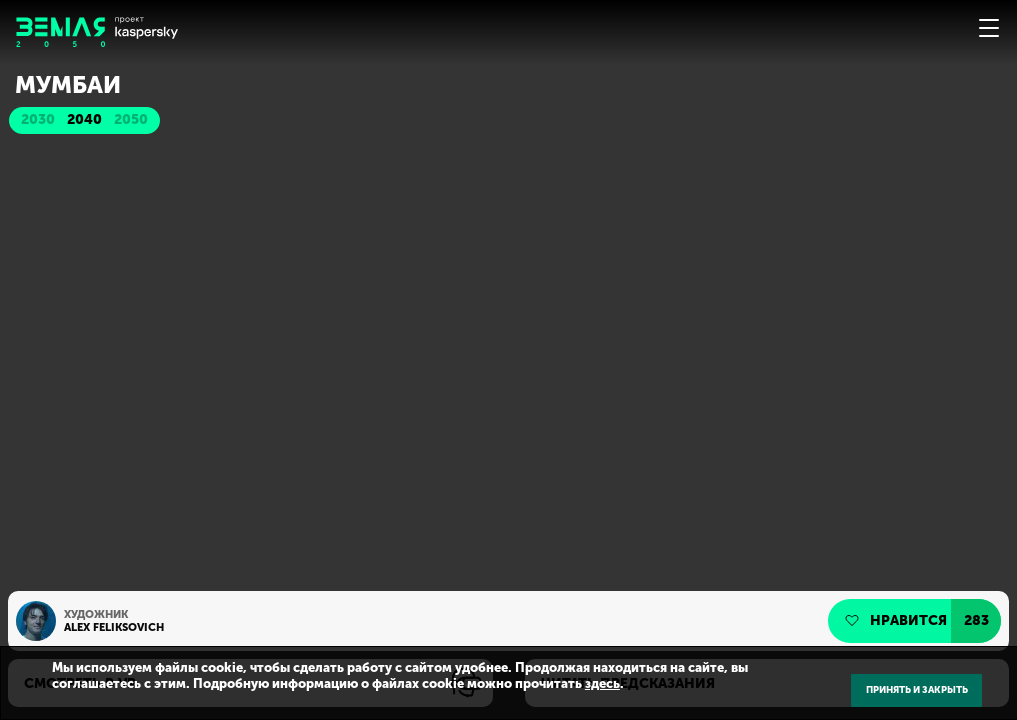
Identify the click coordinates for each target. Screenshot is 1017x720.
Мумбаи (68, 85)
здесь (602, 683)
